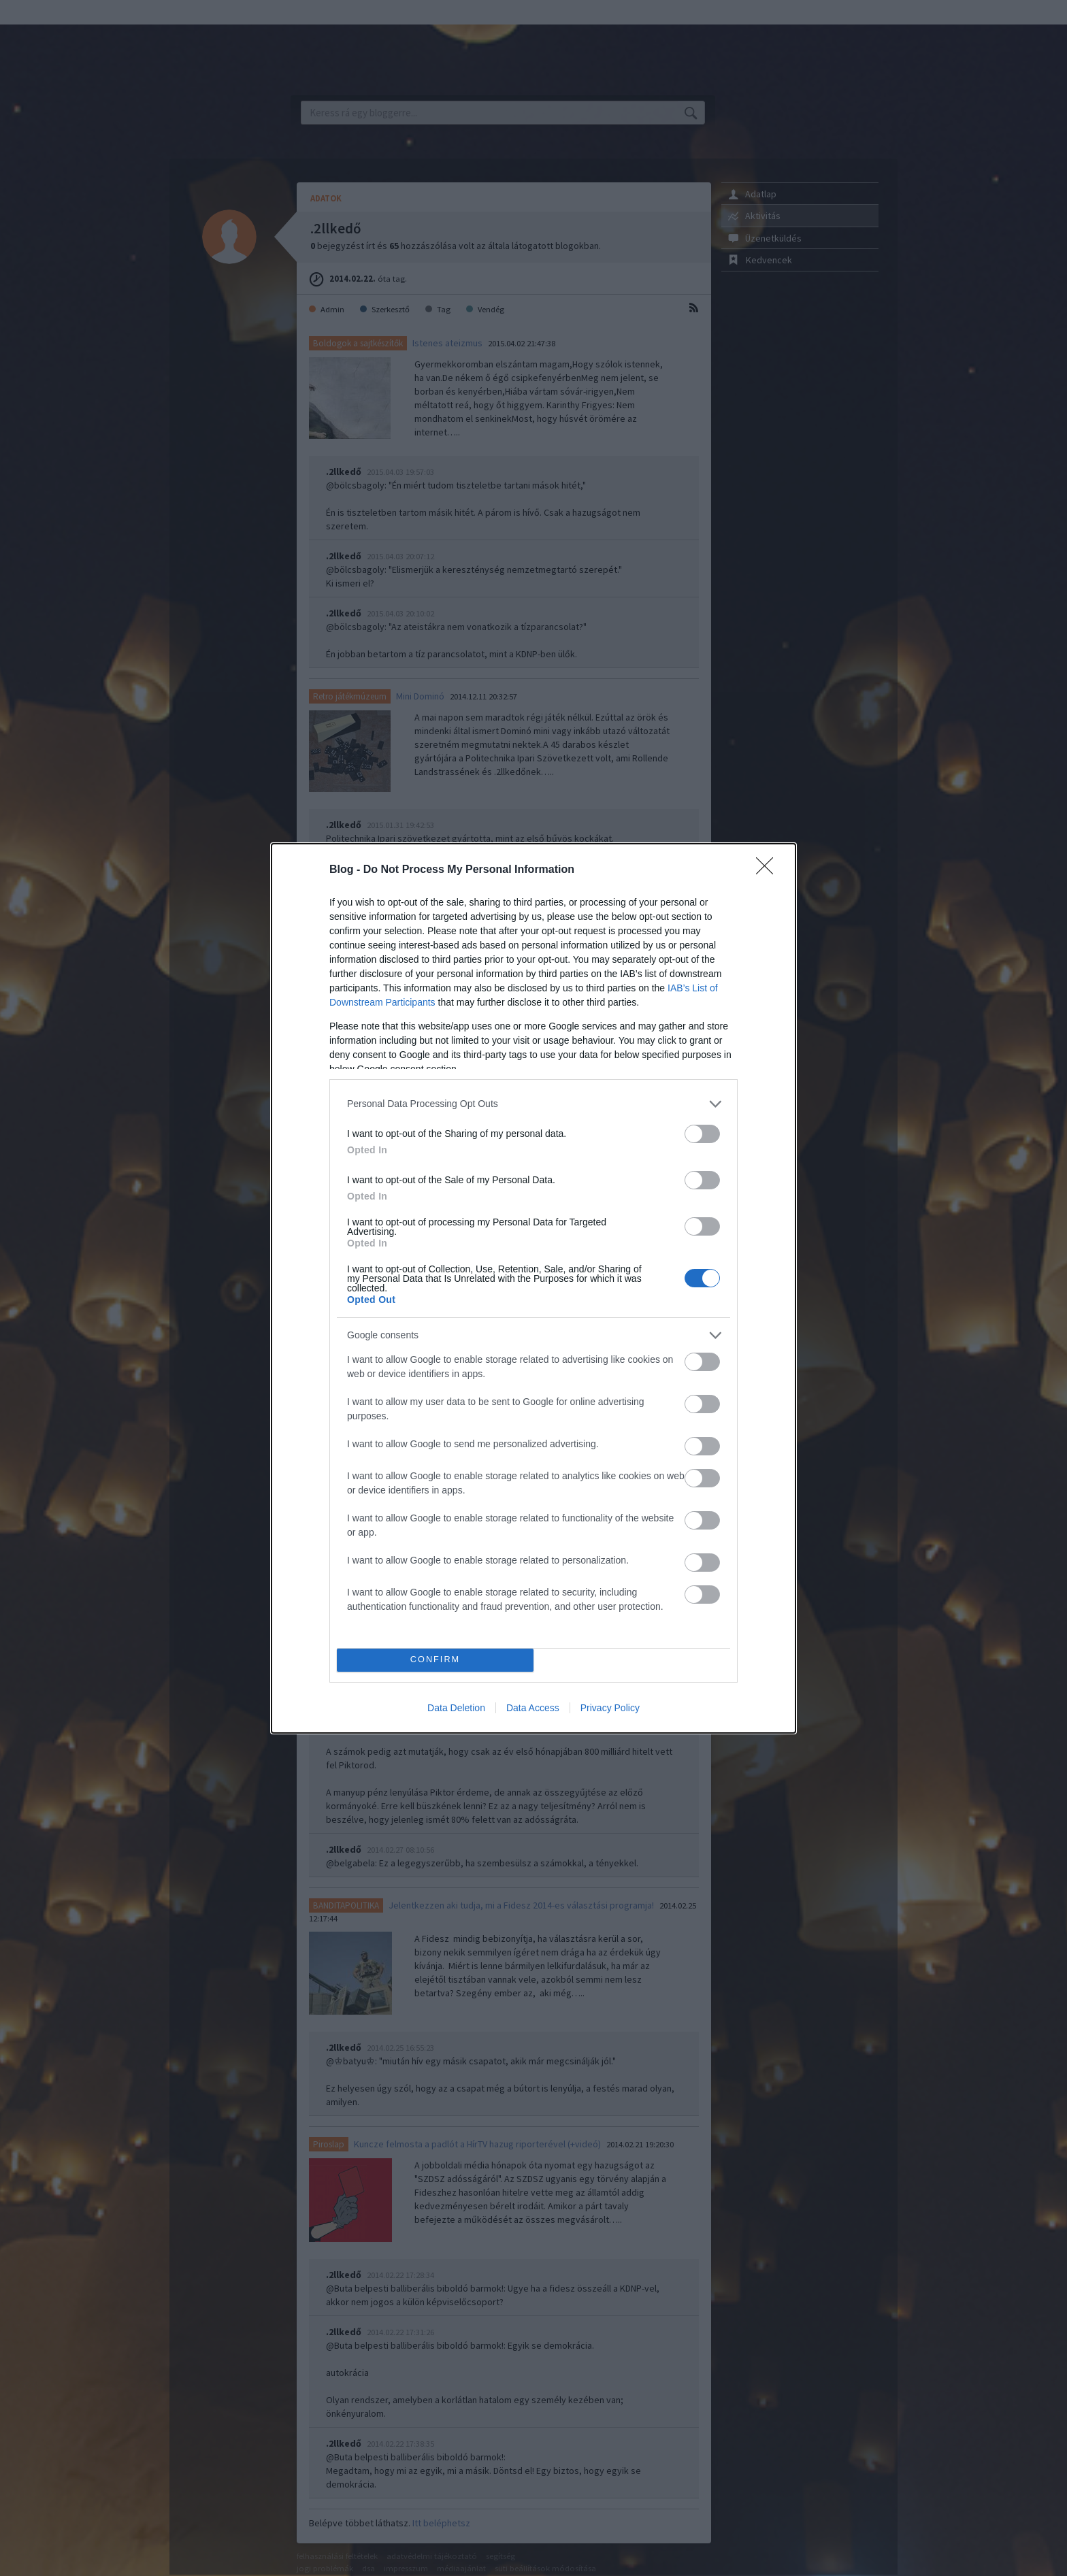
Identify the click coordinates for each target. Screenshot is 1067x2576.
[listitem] (533, 1104)
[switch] (702, 1134)
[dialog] (533, 1288)
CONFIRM (435, 1660)
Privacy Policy (610, 1707)
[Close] (769, 870)
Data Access (532, 1707)
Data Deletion (456, 1707)
